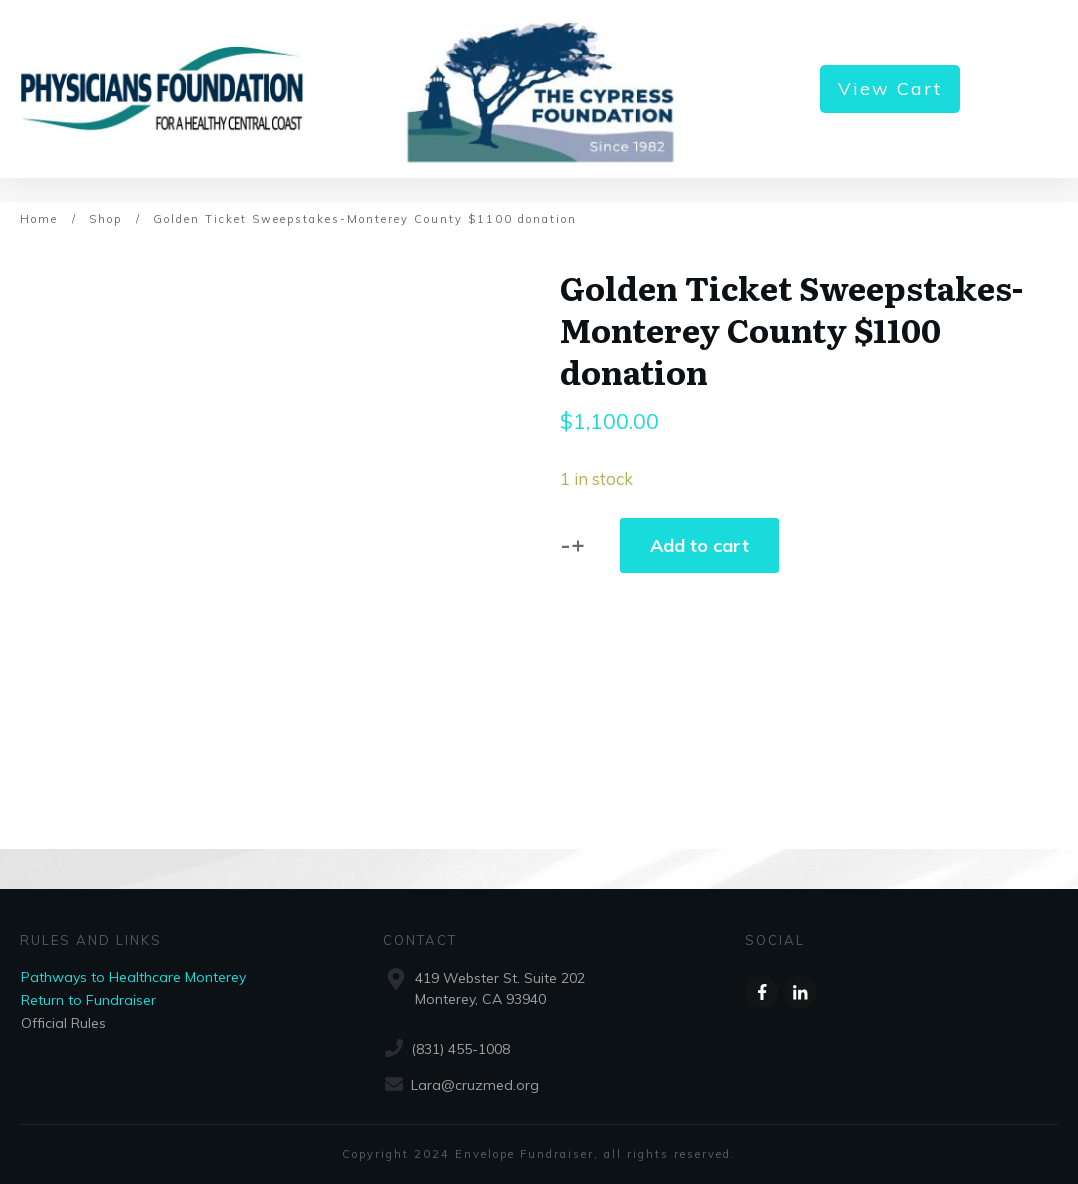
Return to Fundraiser (88, 1000)
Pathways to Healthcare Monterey (133, 977)
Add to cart (699, 545)
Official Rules (63, 1023)
